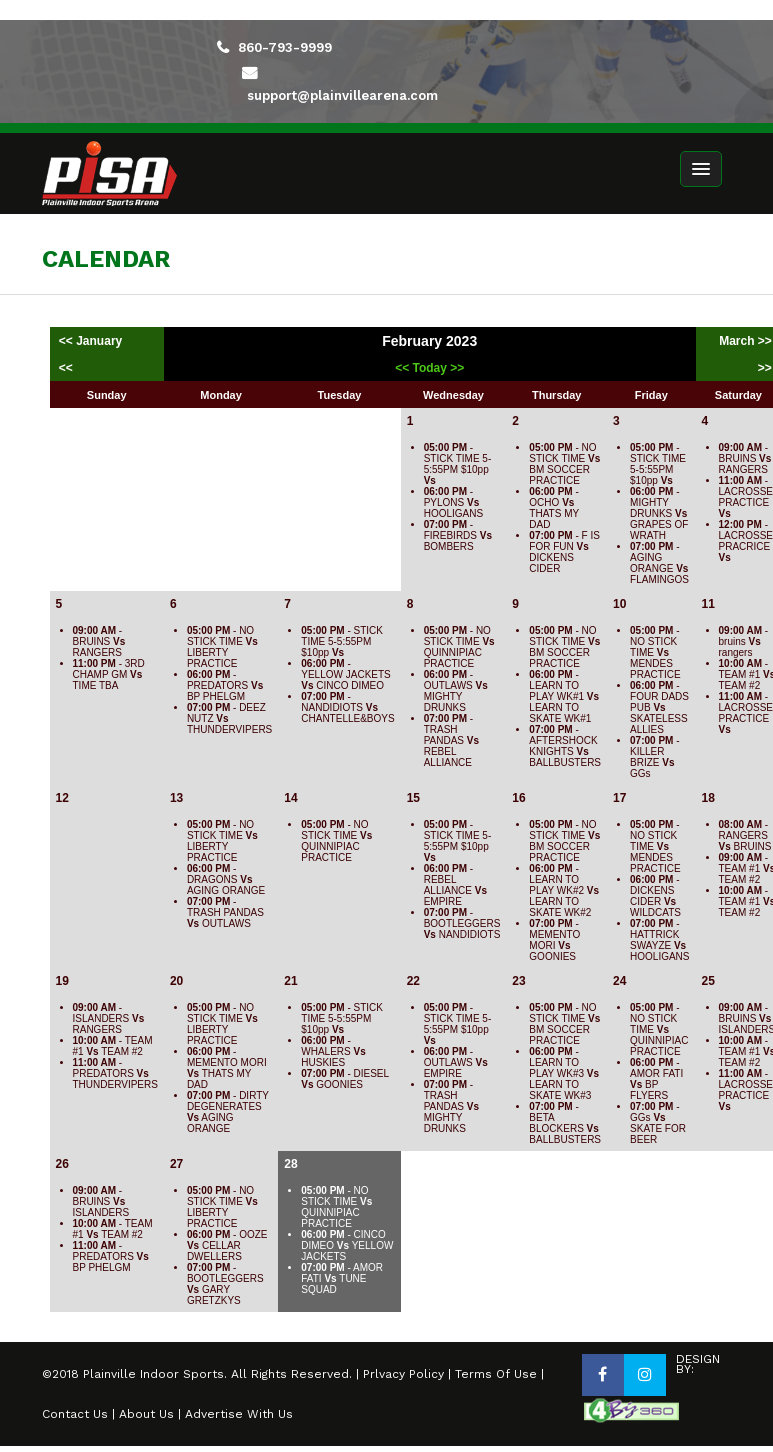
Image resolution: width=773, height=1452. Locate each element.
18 (708, 798)
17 (619, 798)
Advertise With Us (239, 1414)
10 (619, 604)
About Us (146, 1414)
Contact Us (75, 1414)
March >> (745, 341)
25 (708, 981)
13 (176, 798)
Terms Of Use (496, 1374)
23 (518, 981)
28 (290, 1164)
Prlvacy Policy (403, 1374)
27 (176, 1164)
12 (62, 798)
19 (62, 981)
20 (176, 981)
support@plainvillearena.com (342, 95)
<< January (92, 341)
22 (413, 981)
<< (66, 368)
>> (765, 368)
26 (62, 1164)
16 (518, 798)
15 (413, 798)
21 (290, 981)
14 (290, 798)
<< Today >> (429, 368)
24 (619, 981)
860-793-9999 (285, 47)
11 (708, 604)
